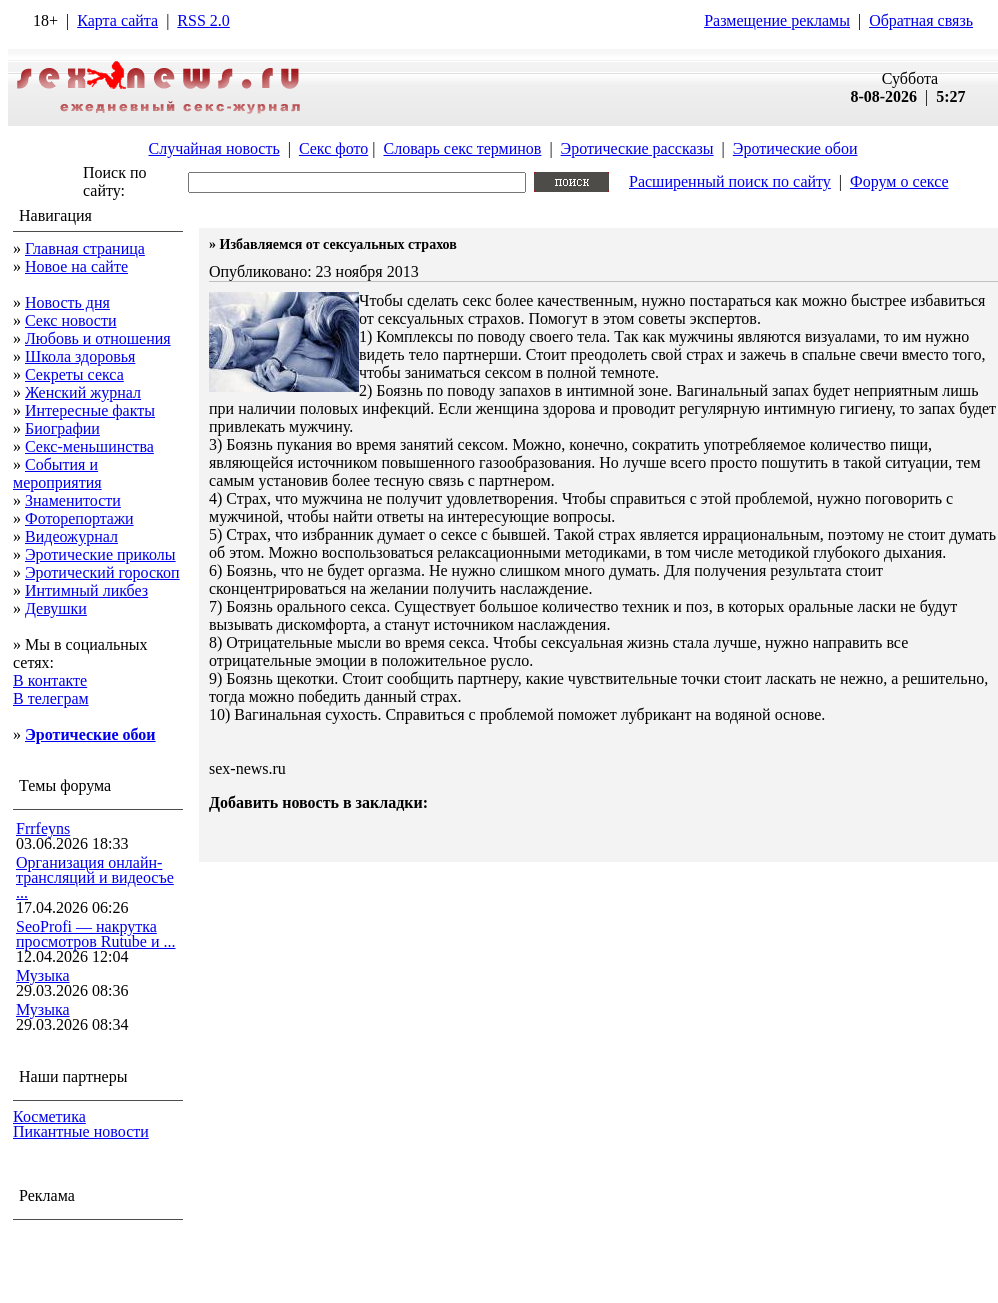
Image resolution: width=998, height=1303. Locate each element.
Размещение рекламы (777, 20)
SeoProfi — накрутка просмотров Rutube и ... (96, 934)
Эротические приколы (100, 554)
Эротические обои (795, 148)
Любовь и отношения (98, 338)
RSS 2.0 (203, 20)
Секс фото (333, 148)
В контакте (50, 680)
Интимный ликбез (86, 590)
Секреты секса (74, 374)
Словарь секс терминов (462, 148)
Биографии (62, 428)
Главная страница (85, 248)
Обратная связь (921, 20)
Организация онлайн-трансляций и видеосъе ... (95, 877)
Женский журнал (83, 392)
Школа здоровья (80, 356)
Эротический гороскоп (102, 572)
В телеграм (51, 698)
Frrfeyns (43, 828)
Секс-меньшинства (89, 446)
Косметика (49, 1116)
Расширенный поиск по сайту (730, 181)
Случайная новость (213, 148)
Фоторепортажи (79, 518)
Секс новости (71, 320)
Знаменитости (73, 500)
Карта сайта (117, 20)
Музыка (43, 975)
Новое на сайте (76, 266)
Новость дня (67, 302)
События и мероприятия (57, 473)
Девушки (56, 608)
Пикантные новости (81, 1131)
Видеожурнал (71, 536)
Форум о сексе (899, 181)
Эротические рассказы (637, 148)
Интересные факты (90, 410)
